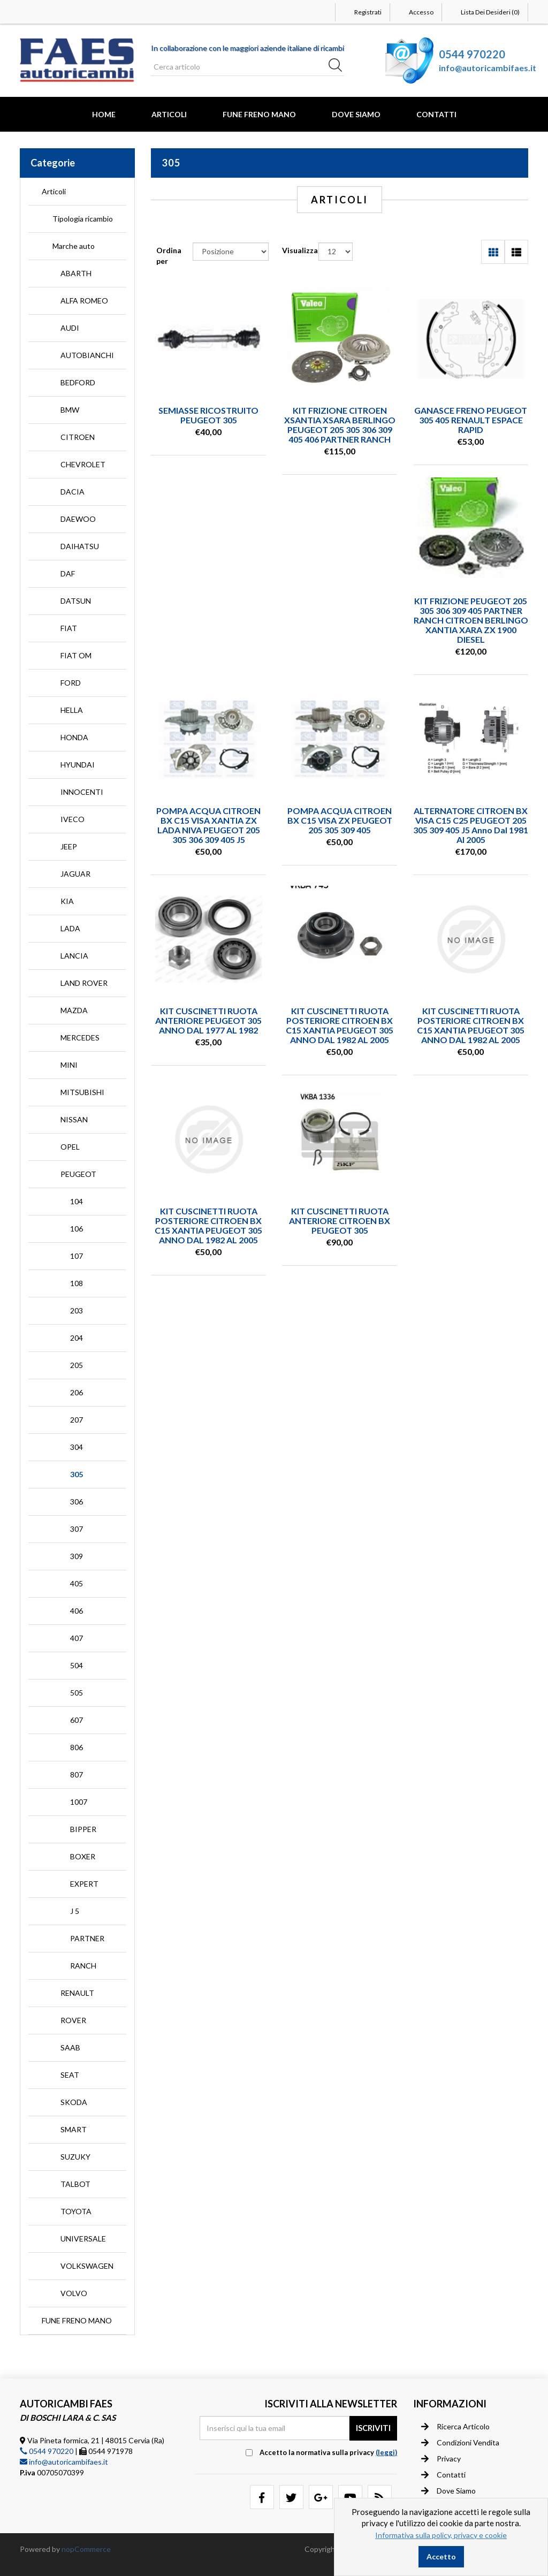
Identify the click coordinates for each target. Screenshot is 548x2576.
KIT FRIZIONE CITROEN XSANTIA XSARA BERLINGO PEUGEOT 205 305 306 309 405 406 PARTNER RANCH (339, 424)
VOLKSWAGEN (86, 2265)
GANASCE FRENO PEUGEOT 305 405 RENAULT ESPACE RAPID (470, 420)
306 (76, 1501)
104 (76, 1201)
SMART (73, 2129)
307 (76, 1528)
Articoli (169, 114)
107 (76, 1255)
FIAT (68, 628)
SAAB (70, 2047)
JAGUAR (75, 873)
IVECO (72, 819)
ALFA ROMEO (84, 300)
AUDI (69, 327)
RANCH (83, 1965)
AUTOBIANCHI (87, 355)
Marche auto (73, 245)
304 (76, 1447)
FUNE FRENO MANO (259, 114)
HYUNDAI (77, 764)
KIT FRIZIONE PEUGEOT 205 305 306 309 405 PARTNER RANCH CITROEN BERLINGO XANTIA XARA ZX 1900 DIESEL (471, 620)
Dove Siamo (356, 114)
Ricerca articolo (455, 2426)
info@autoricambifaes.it (487, 68)
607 (76, 1719)
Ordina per (168, 255)
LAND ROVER (84, 982)
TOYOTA (76, 2211)
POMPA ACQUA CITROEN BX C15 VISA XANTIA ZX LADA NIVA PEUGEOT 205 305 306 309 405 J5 (208, 825)
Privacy (441, 2458)
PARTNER (87, 1938)
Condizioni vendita (460, 2442)
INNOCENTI (81, 791)
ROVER (73, 2020)
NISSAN (74, 1119)
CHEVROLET (82, 464)
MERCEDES (80, 1037)
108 (76, 1283)
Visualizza (300, 250)
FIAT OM (76, 655)
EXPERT (84, 1883)
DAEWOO (78, 518)
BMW (69, 409)
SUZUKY (75, 2156)
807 (76, 1774)
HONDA (74, 737)
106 (76, 1228)
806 (76, 1747)
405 (76, 1583)
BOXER (82, 1856)
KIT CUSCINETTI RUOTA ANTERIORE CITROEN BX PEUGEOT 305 (339, 1220)
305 (76, 1474)
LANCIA (74, 955)
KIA (67, 901)
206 (76, 1392)
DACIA (72, 491)
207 (76, 1419)
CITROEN (77, 437)
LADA (70, 928)
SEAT (69, 2074)
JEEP (68, 846)
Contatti (436, 114)
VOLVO (73, 2293)
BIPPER (83, 1829)
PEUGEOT (78, 1174)
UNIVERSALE (83, 2238)
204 (76, 1337)
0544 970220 (472, 54)
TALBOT (75, 2184)
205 (76, 1365)
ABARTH (76, 273)
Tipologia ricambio (82, 218)
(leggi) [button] (386, 2452)
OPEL (70, 1146)
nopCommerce (86, 2549)
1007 (78, 1801)
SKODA (73, 2102)
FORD (70, 682)
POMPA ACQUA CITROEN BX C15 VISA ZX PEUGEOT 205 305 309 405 (339, 820)
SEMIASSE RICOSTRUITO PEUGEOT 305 (208, 415)
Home (104, 114)
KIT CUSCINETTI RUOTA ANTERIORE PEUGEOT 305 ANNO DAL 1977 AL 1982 (208, 1020)
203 (76, 1310)
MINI (69, 1064)
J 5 (74, 1911)
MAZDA (74, 1010)
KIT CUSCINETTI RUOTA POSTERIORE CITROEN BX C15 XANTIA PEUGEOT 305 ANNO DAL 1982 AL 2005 (339, 1025)
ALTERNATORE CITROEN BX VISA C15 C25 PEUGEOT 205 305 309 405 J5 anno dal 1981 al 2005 (470, 825)
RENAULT (77, 1992)
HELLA (71, 710)
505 (76, 1692)
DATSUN (75, 600)
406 (76, 1610)
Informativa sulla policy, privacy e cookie (441, 2535)
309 (76, 1556)
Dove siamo (448, 2491)
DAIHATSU (79, 546)
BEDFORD (77, 382)
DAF (67, 573)
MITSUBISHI (82, 1092)
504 (76, 1665)
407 (76, 1638)
